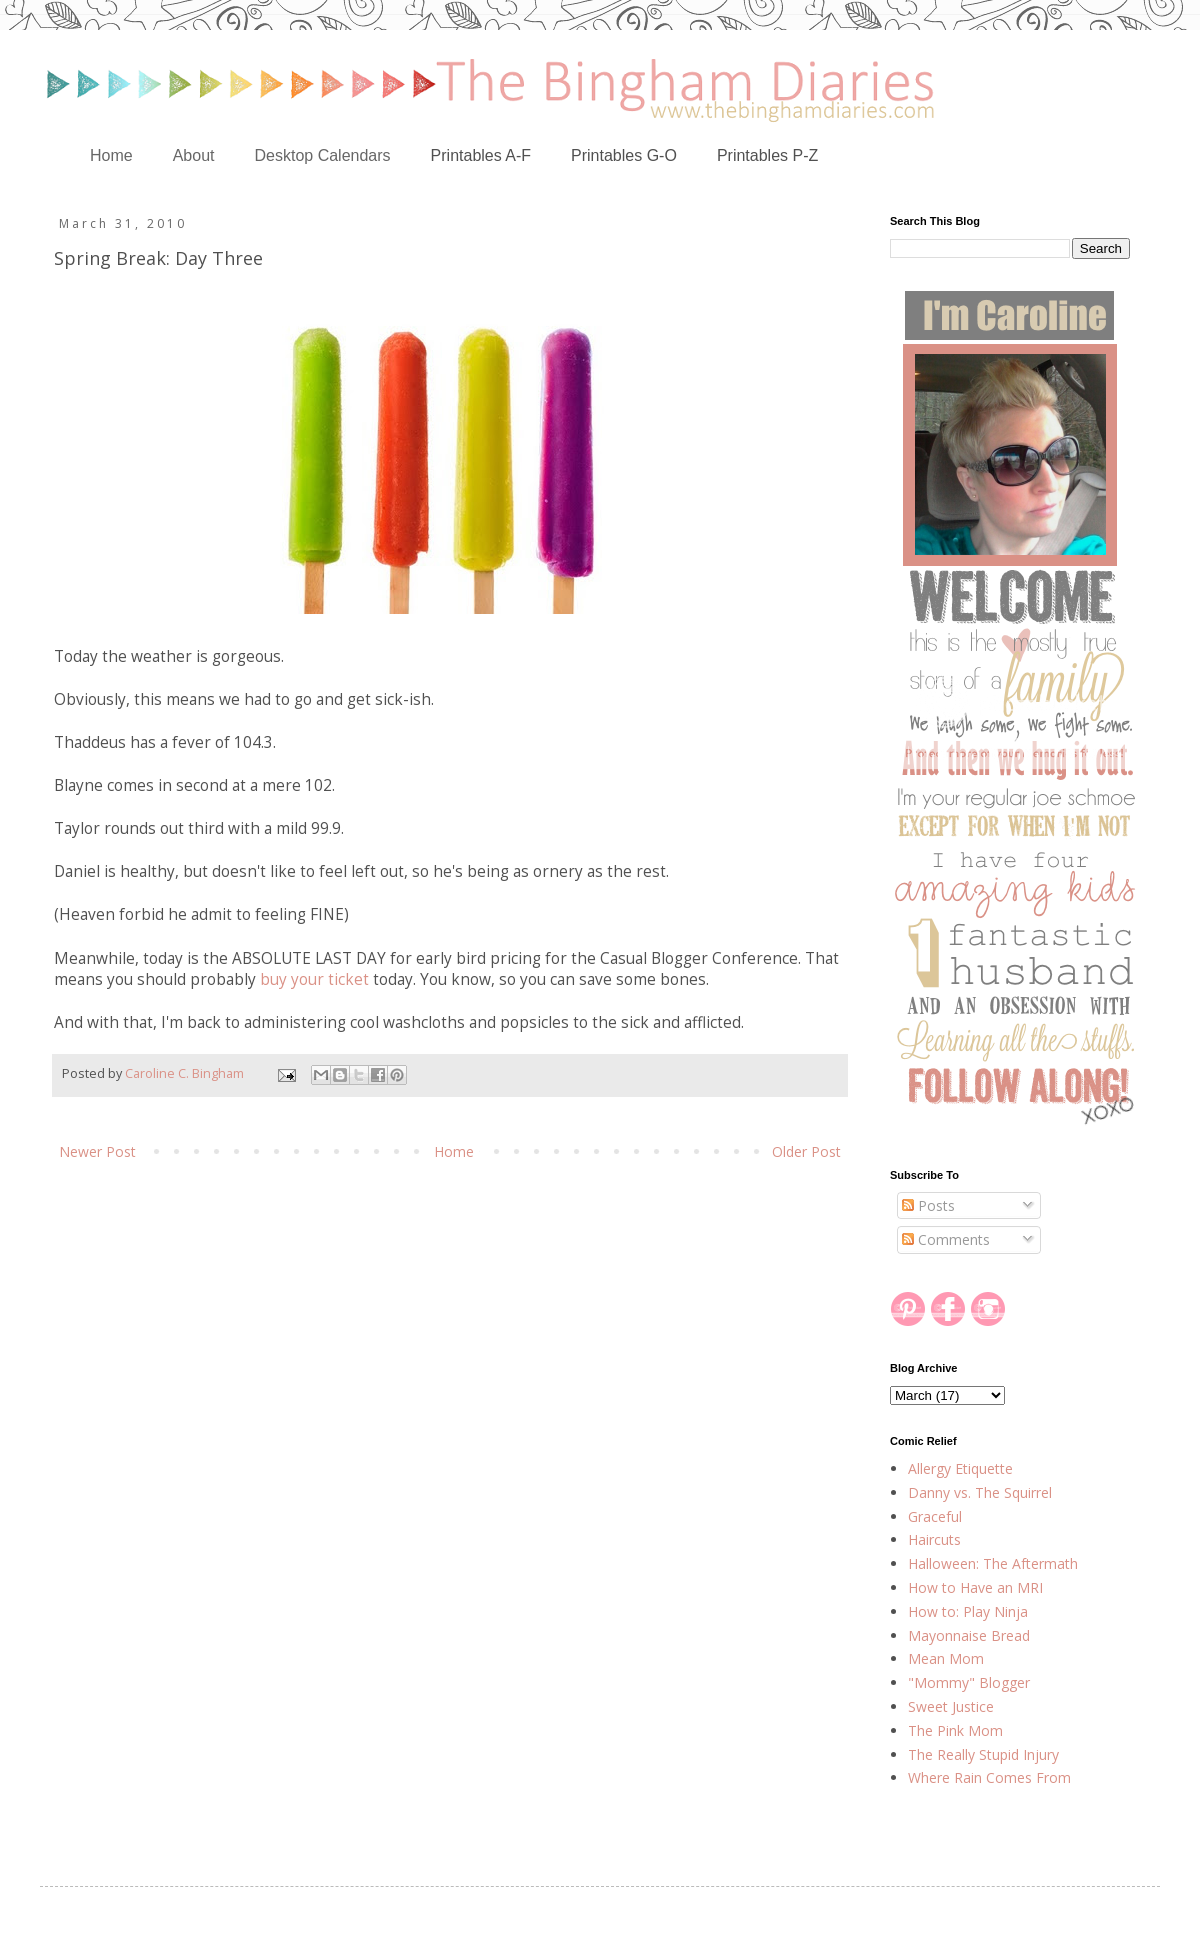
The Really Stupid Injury (983, 1754)
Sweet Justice (951, 1706)
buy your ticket (314, 979)
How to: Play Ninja (968, 1611)
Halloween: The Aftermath (993, 1563)
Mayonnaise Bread (969, 1635)
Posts (928, 1205)
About (194, 155)
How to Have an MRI (975, 1587)
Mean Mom (946, 1658)
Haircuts (934, 1539)
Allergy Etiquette (960, 1468)
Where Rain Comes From (989, 1777)
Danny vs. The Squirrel (980, 1492)
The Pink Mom (955, 1730)
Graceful (935, 1516)
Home (111, 155)
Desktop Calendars (323, 155)
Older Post (806, 1151)
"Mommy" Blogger (969, 1682)
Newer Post (97, 1151)
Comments (946, 1239)
